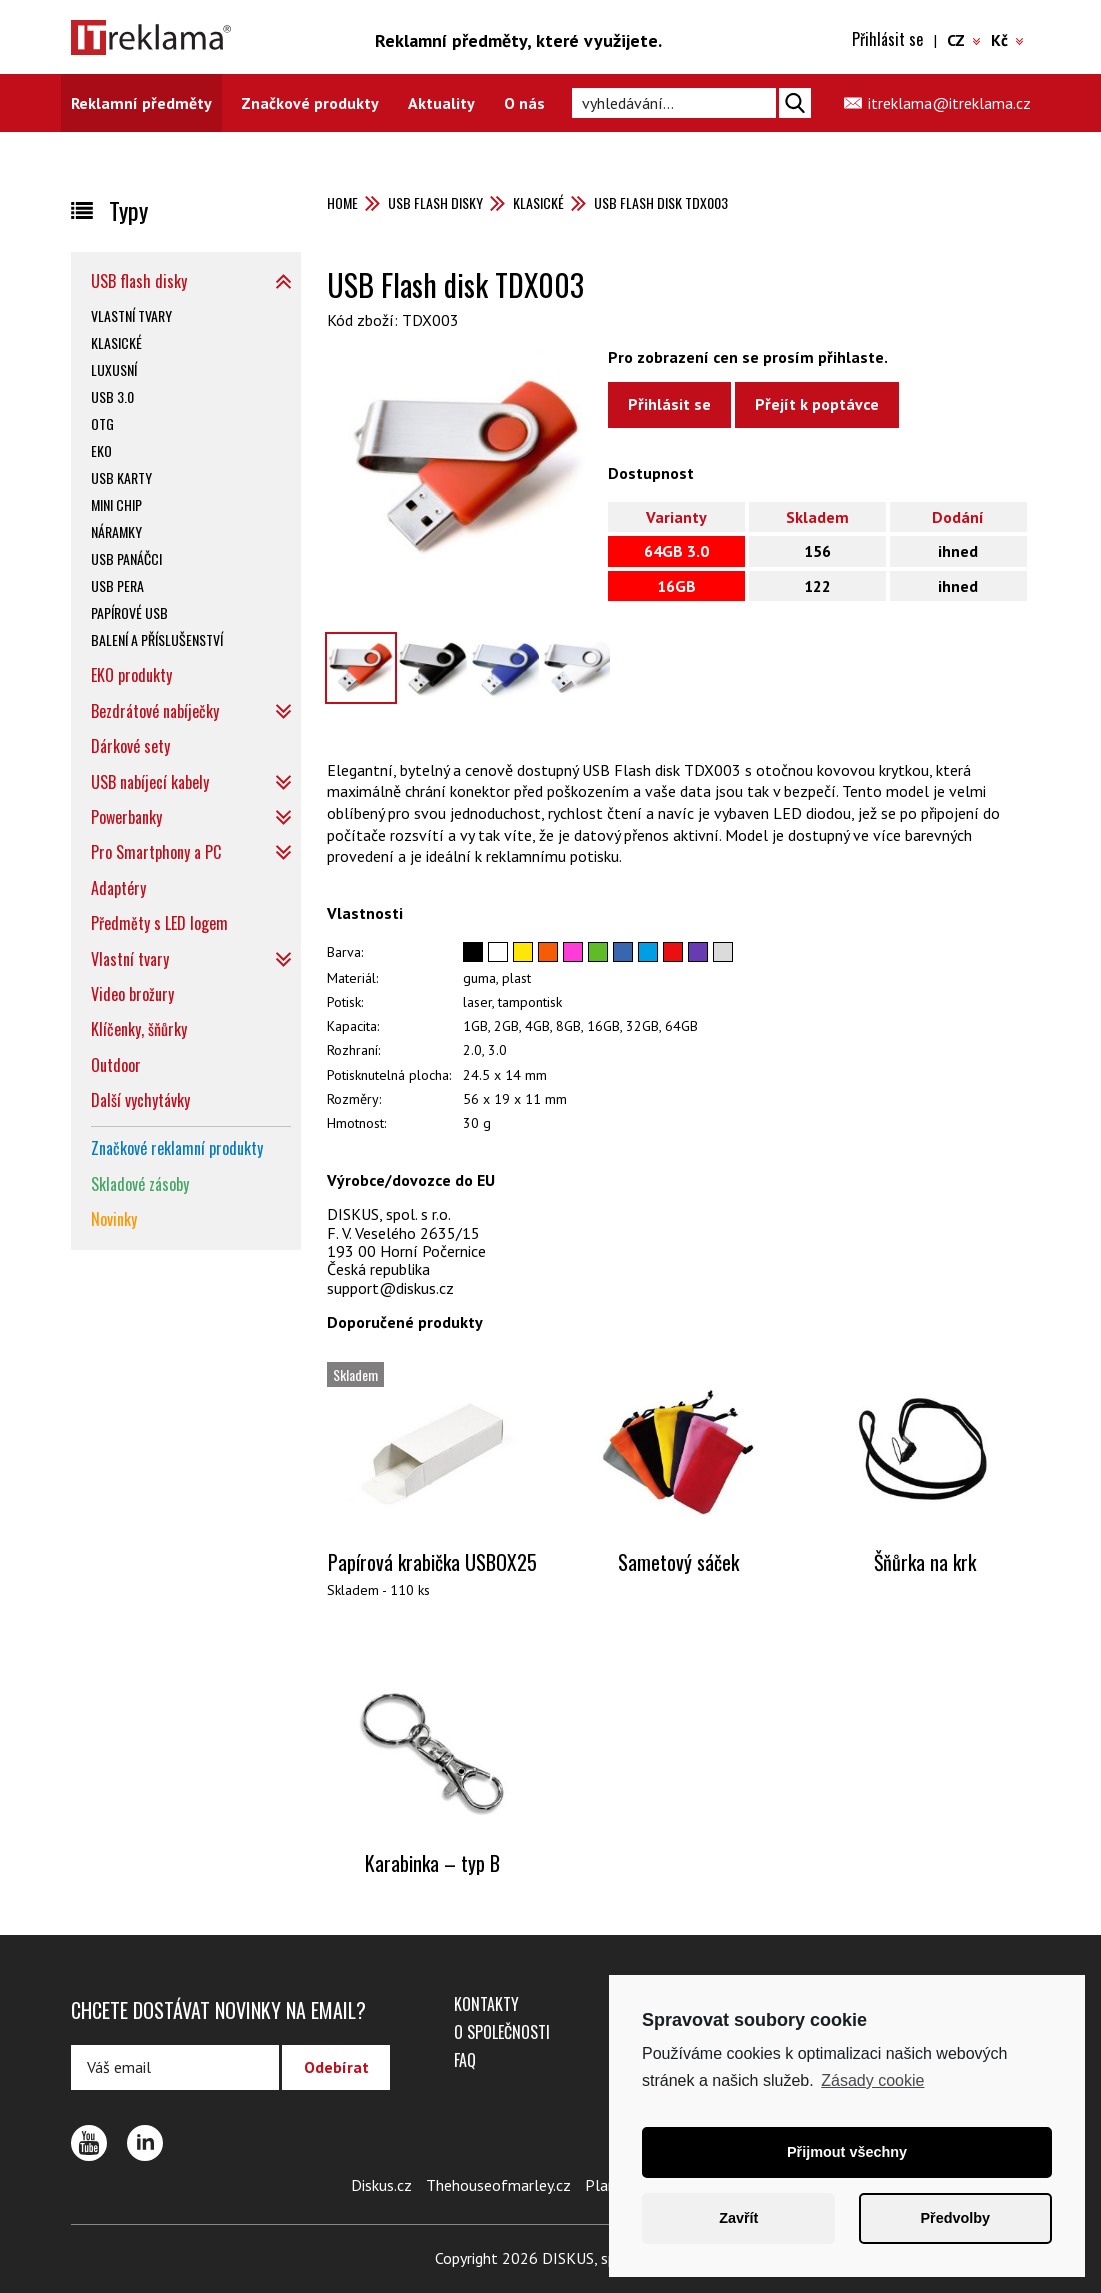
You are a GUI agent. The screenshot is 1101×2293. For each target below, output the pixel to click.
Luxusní (114, 369)
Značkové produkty (310, 103)
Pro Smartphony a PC (156, 852)
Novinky (114, 1219)
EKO (101, 450)
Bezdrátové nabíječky (155, 711)
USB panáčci (126, 558)
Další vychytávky (140, 1100)
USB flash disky (435, 202)
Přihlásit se (887, 39)
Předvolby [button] (955, 2218)
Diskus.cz (381, 2185)
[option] (468, 468)
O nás (524, 103)
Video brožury (132, 994)
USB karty (121, 477)
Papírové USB (129, 612)
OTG (102, 423)
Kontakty (486, 2004)
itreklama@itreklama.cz (949, 103)
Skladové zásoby (140, 1184)
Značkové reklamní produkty (177, 1148)
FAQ (465, 2060)
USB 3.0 (112, 396)
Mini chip (116, 504)
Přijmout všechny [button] (847, 2152)
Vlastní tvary (131, 315)
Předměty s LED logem (159, 923)
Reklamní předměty (141, 103)
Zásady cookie (872, 2080)
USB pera (117, 585)
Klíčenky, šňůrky (139, 1029)
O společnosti (502, 2032)
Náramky (116, 531)
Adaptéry (118, 888)
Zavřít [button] (738, 2218)
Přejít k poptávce (817, 404)
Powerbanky (126, 817)
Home (342, 202)
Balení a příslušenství (157, 639)
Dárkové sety (130, 746)
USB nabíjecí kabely (150, 782)
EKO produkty (131, 675)
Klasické (538, 202)
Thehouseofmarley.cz (498, 2185)
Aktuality (441, 103)
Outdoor (116, 1065)
